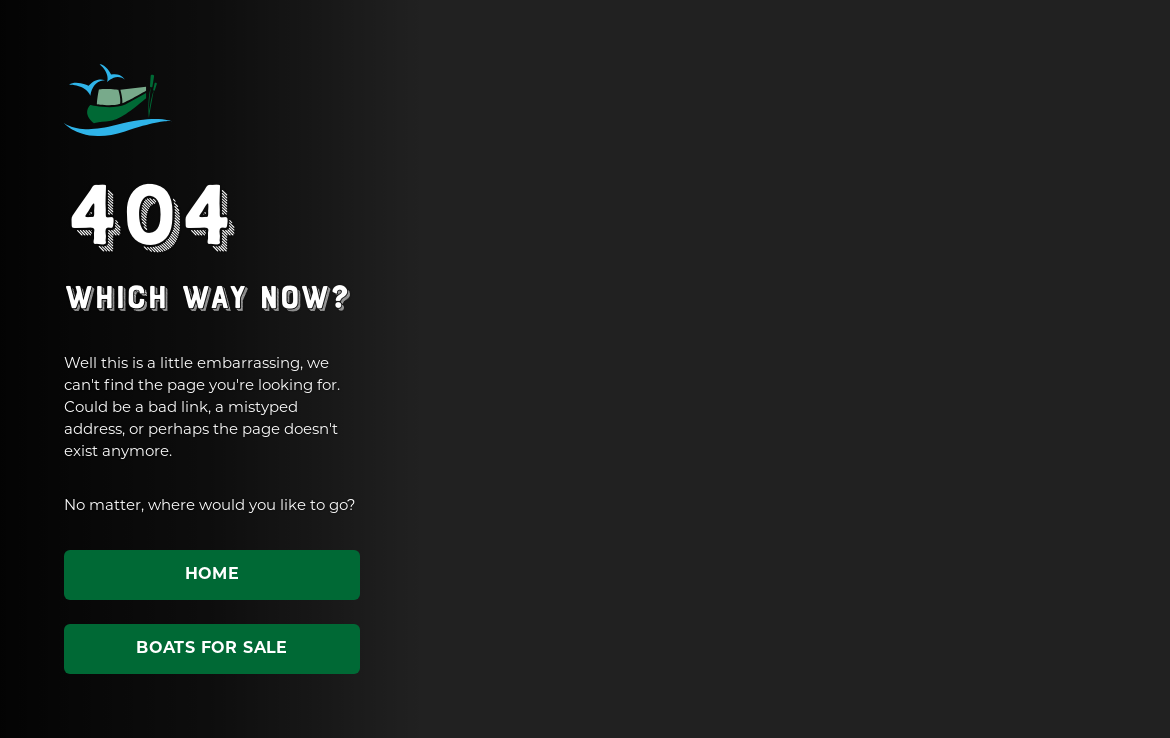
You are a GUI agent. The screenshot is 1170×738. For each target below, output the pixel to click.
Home (212, 575)
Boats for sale (212, 649)
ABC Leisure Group (118, 100)
